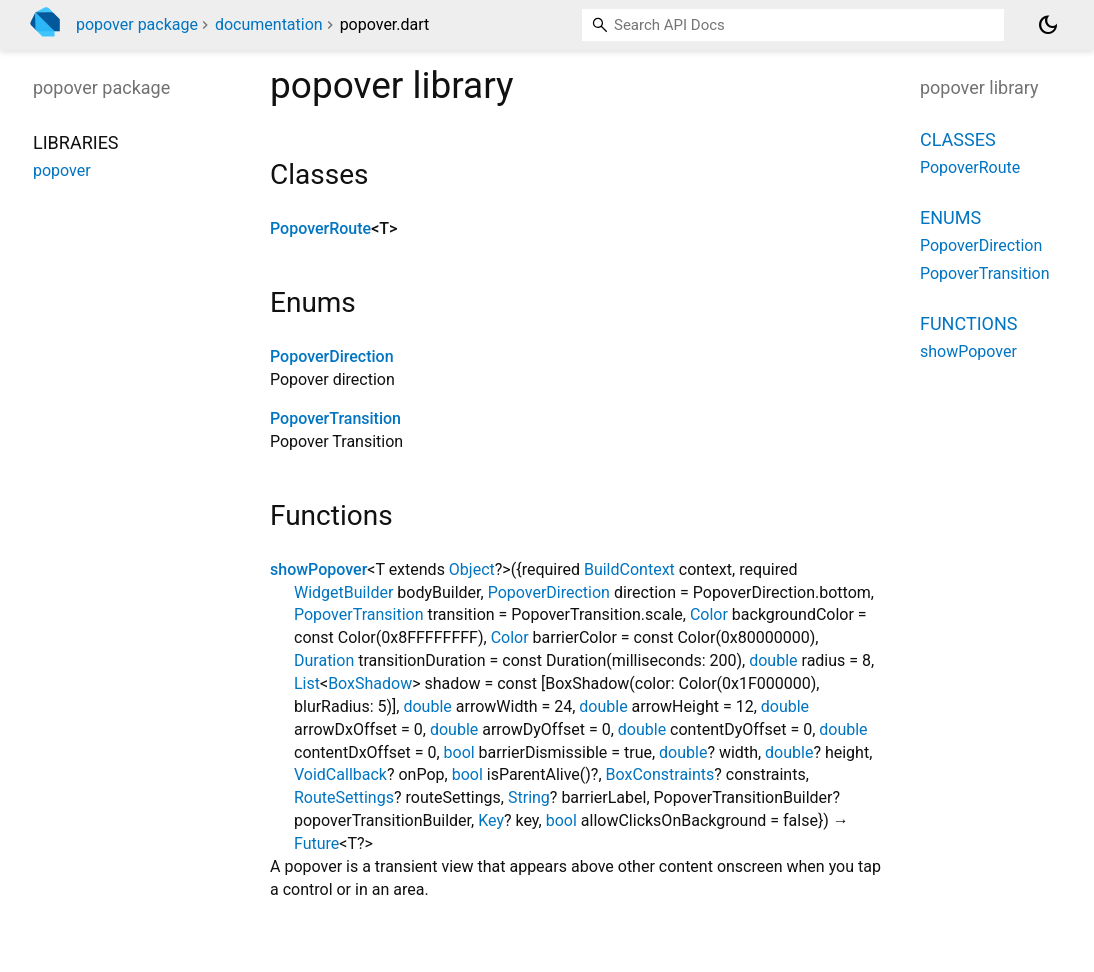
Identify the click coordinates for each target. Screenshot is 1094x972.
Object (472, 569)
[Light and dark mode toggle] (1048, 25)
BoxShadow (370, 683)
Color (709, 614)
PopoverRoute (320, 228)
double (773, 660)
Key (491, 820)
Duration (324, 660)
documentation (269, 24)
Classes (958, 139)
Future (316, 843)
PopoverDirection (332, 356)
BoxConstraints (660, 774)
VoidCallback (340, 774)
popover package (137, 24)
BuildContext (629, 569)
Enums (950, 217)
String (529, 797)
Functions (968, 323)
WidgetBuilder (343, 592)
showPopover (318, 569)
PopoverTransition (335, 418)
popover (62, 170)
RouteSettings (344, 797)
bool (459, 752)
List (307, 683)
